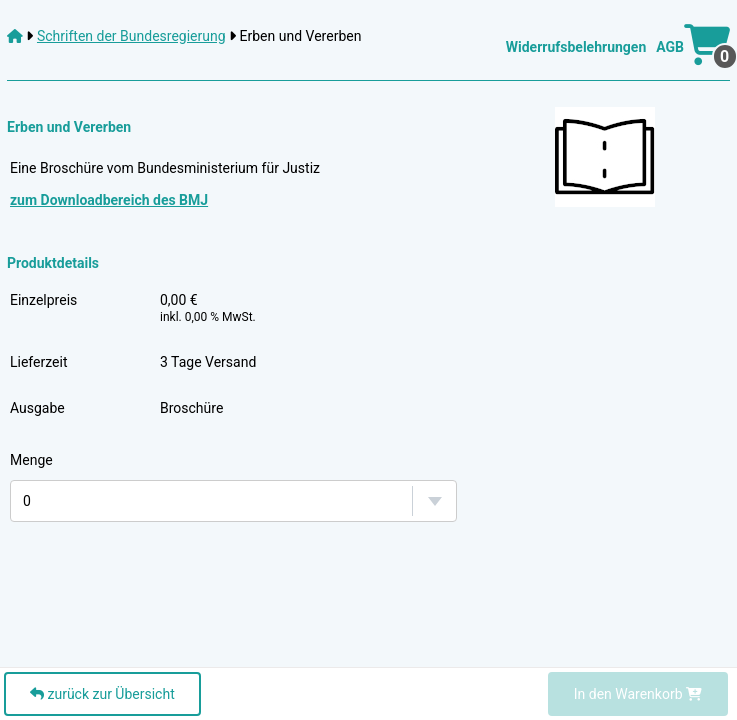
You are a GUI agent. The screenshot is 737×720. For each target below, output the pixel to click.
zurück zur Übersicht (102, 694)
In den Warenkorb (638, 694)
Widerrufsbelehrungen (576, 47)
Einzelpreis (43, 300)
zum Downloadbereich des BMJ (109, 200)
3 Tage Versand (208, 362)
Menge (31, 460)
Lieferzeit (38, 362)
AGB (670, 47)
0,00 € (208, 308)
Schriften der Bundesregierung (131, 36)
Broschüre (191, 408)
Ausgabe (37, 408)
